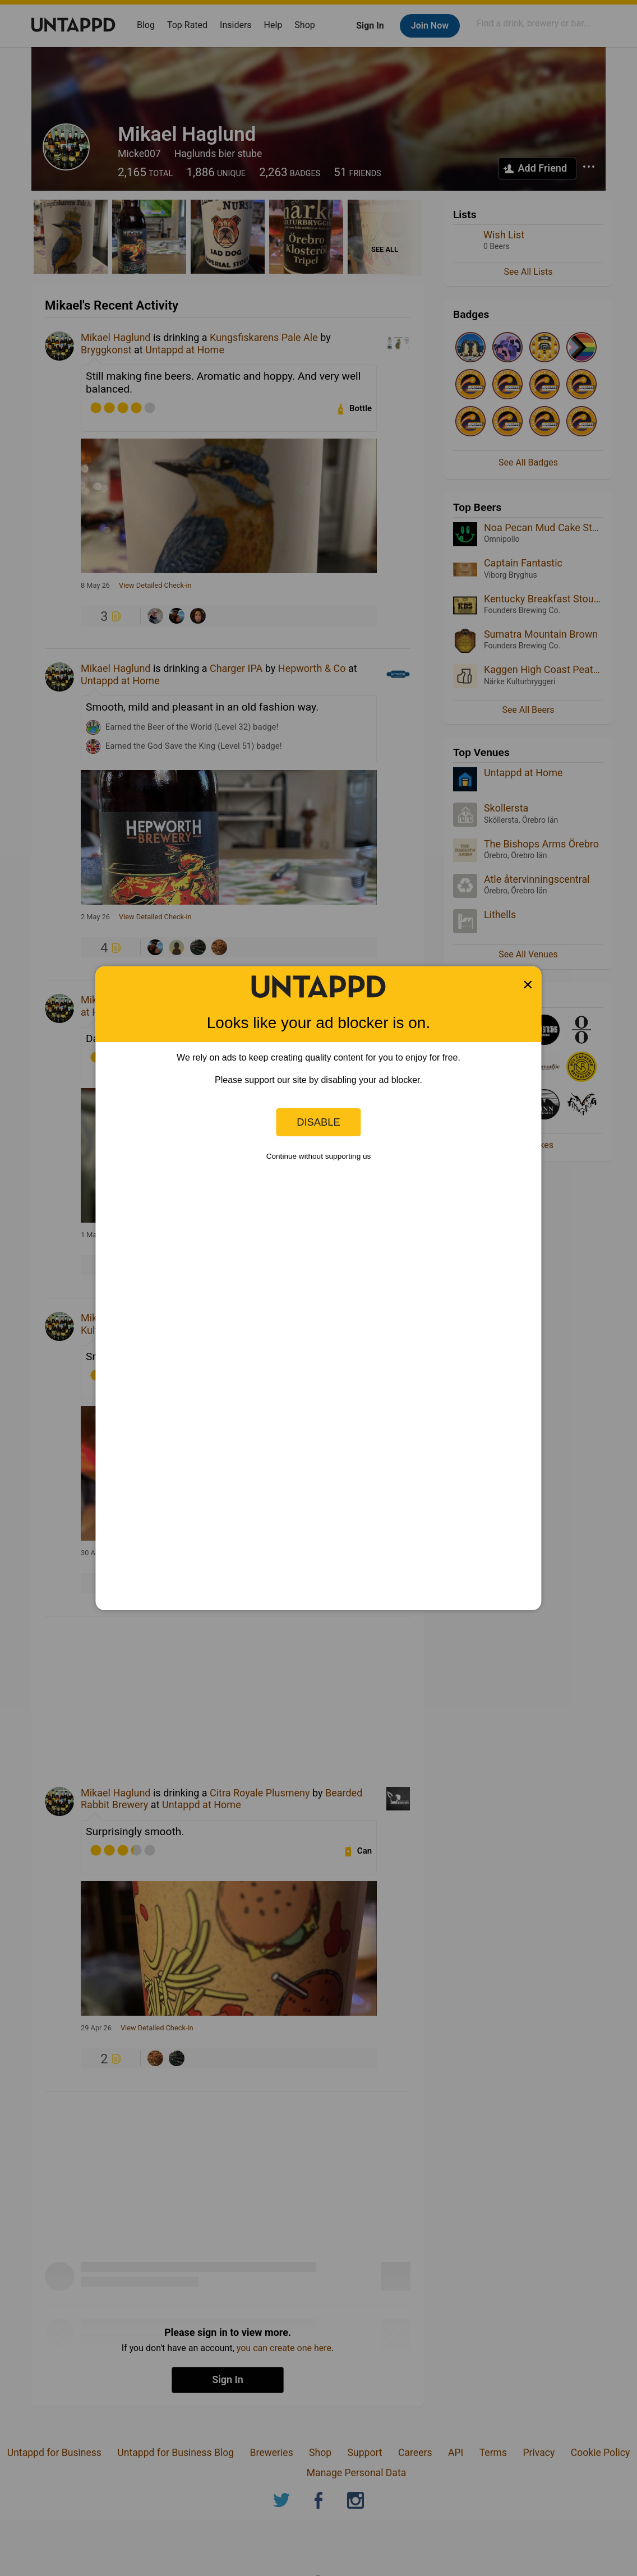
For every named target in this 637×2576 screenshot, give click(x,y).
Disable (318, 1122)
